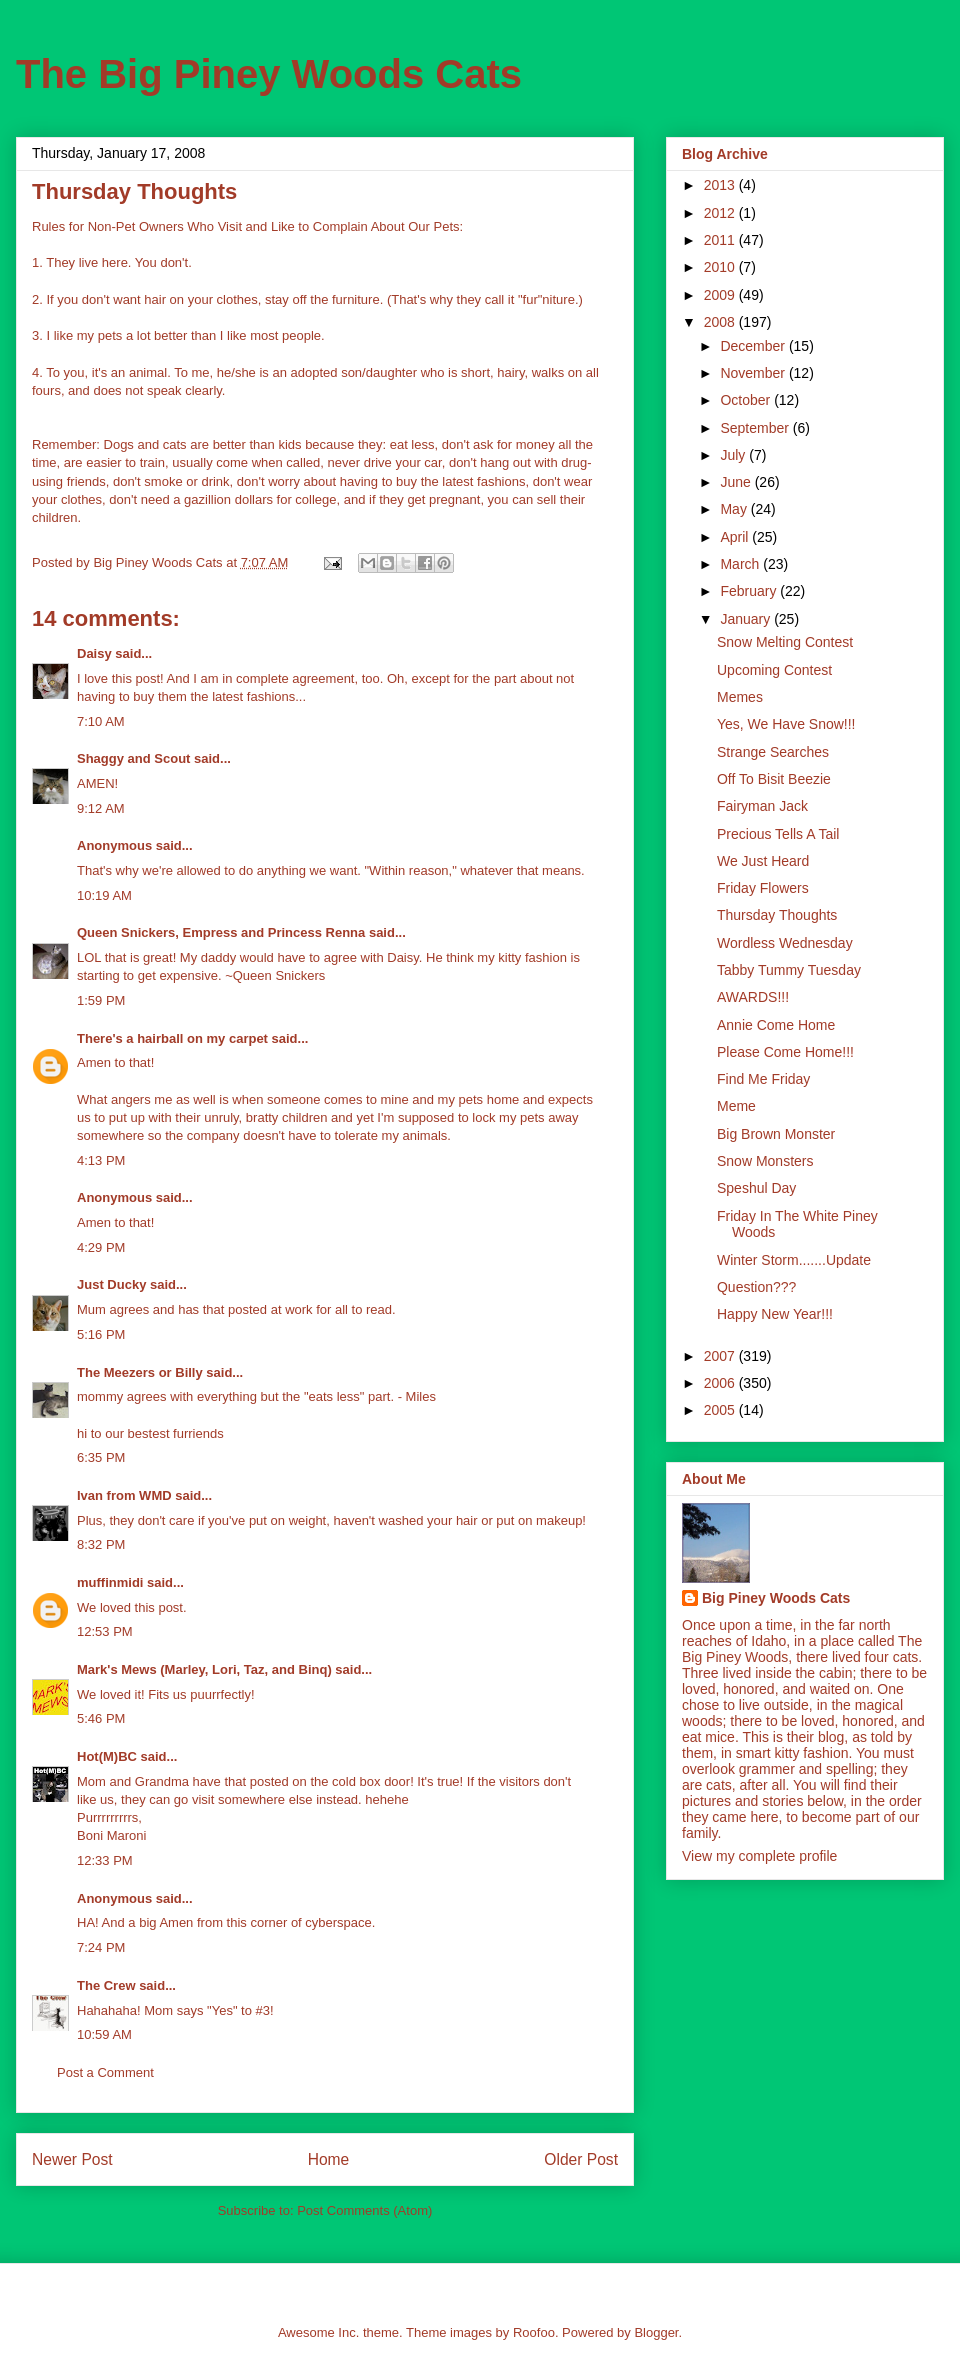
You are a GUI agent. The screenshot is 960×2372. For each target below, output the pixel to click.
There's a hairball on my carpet (172, 1038)
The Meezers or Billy (140, 1372)
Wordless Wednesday (785, 943)
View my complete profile (759, 1856)
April (736, 537)
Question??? (756, 1287)
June (737, 482)
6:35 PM (101, 1457)
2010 (721, 267)
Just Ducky (111, 1284)
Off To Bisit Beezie (774, 779)
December (754, 346)
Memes (740, 697)
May (735, 509)
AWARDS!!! (753, 997)
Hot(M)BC (107, 1756)
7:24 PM (101, 1947)
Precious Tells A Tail (778, 834)
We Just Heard (763, 861)
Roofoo (534, 2332)
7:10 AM (101, 721)
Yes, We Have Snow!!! (786, 724)
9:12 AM (101, 808)
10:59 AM (104, 2034)
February (750, 591)
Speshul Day (756, 1188)
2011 (721, 240)
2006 (721, 1383)
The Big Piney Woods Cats (269, 74)
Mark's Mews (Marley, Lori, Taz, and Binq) (204, 1669)
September (756, 428)
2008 (721, 322)
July (734, 455)
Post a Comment (105, 2072)
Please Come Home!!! (785, 1052)
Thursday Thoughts (777, 915)
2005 (721, 1410)
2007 (721, 1356)
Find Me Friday (763, 1079)
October (747, 400)
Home (329, 2159)
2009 (721, 295)
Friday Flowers (763, 888)
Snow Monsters (765, 1161)
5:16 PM (101, 1334)
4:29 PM (101, 1247)
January (747, 619)
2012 (721, 213)
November (754, 373)
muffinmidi (110, 1582)
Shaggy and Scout (133, 758)
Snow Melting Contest (785, 642)
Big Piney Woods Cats (776, 1598)
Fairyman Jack (762, 806)
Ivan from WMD (124, 1495)
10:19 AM (104, 895)
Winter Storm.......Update (794, 1260)
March (741, 564)
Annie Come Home (776, 1025)
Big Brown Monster (776, 1134)
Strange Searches (773, 752)
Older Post (581, 2159)
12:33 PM (105, 1860)
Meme (736, 1106)
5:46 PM (101, 1718)
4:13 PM (101, 1160)
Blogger (656, 2332)
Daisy (94, 653)
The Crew (106, 1985)
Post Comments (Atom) (364, 2210)
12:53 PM (105, 1631)
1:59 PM (101, 1000)
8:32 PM (101, 1544)
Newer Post (72, 2159)
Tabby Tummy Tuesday (789, 970)
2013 (721, 185)
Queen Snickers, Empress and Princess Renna (221, 932)
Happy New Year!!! (775, 1314)
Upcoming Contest (774, 670)
